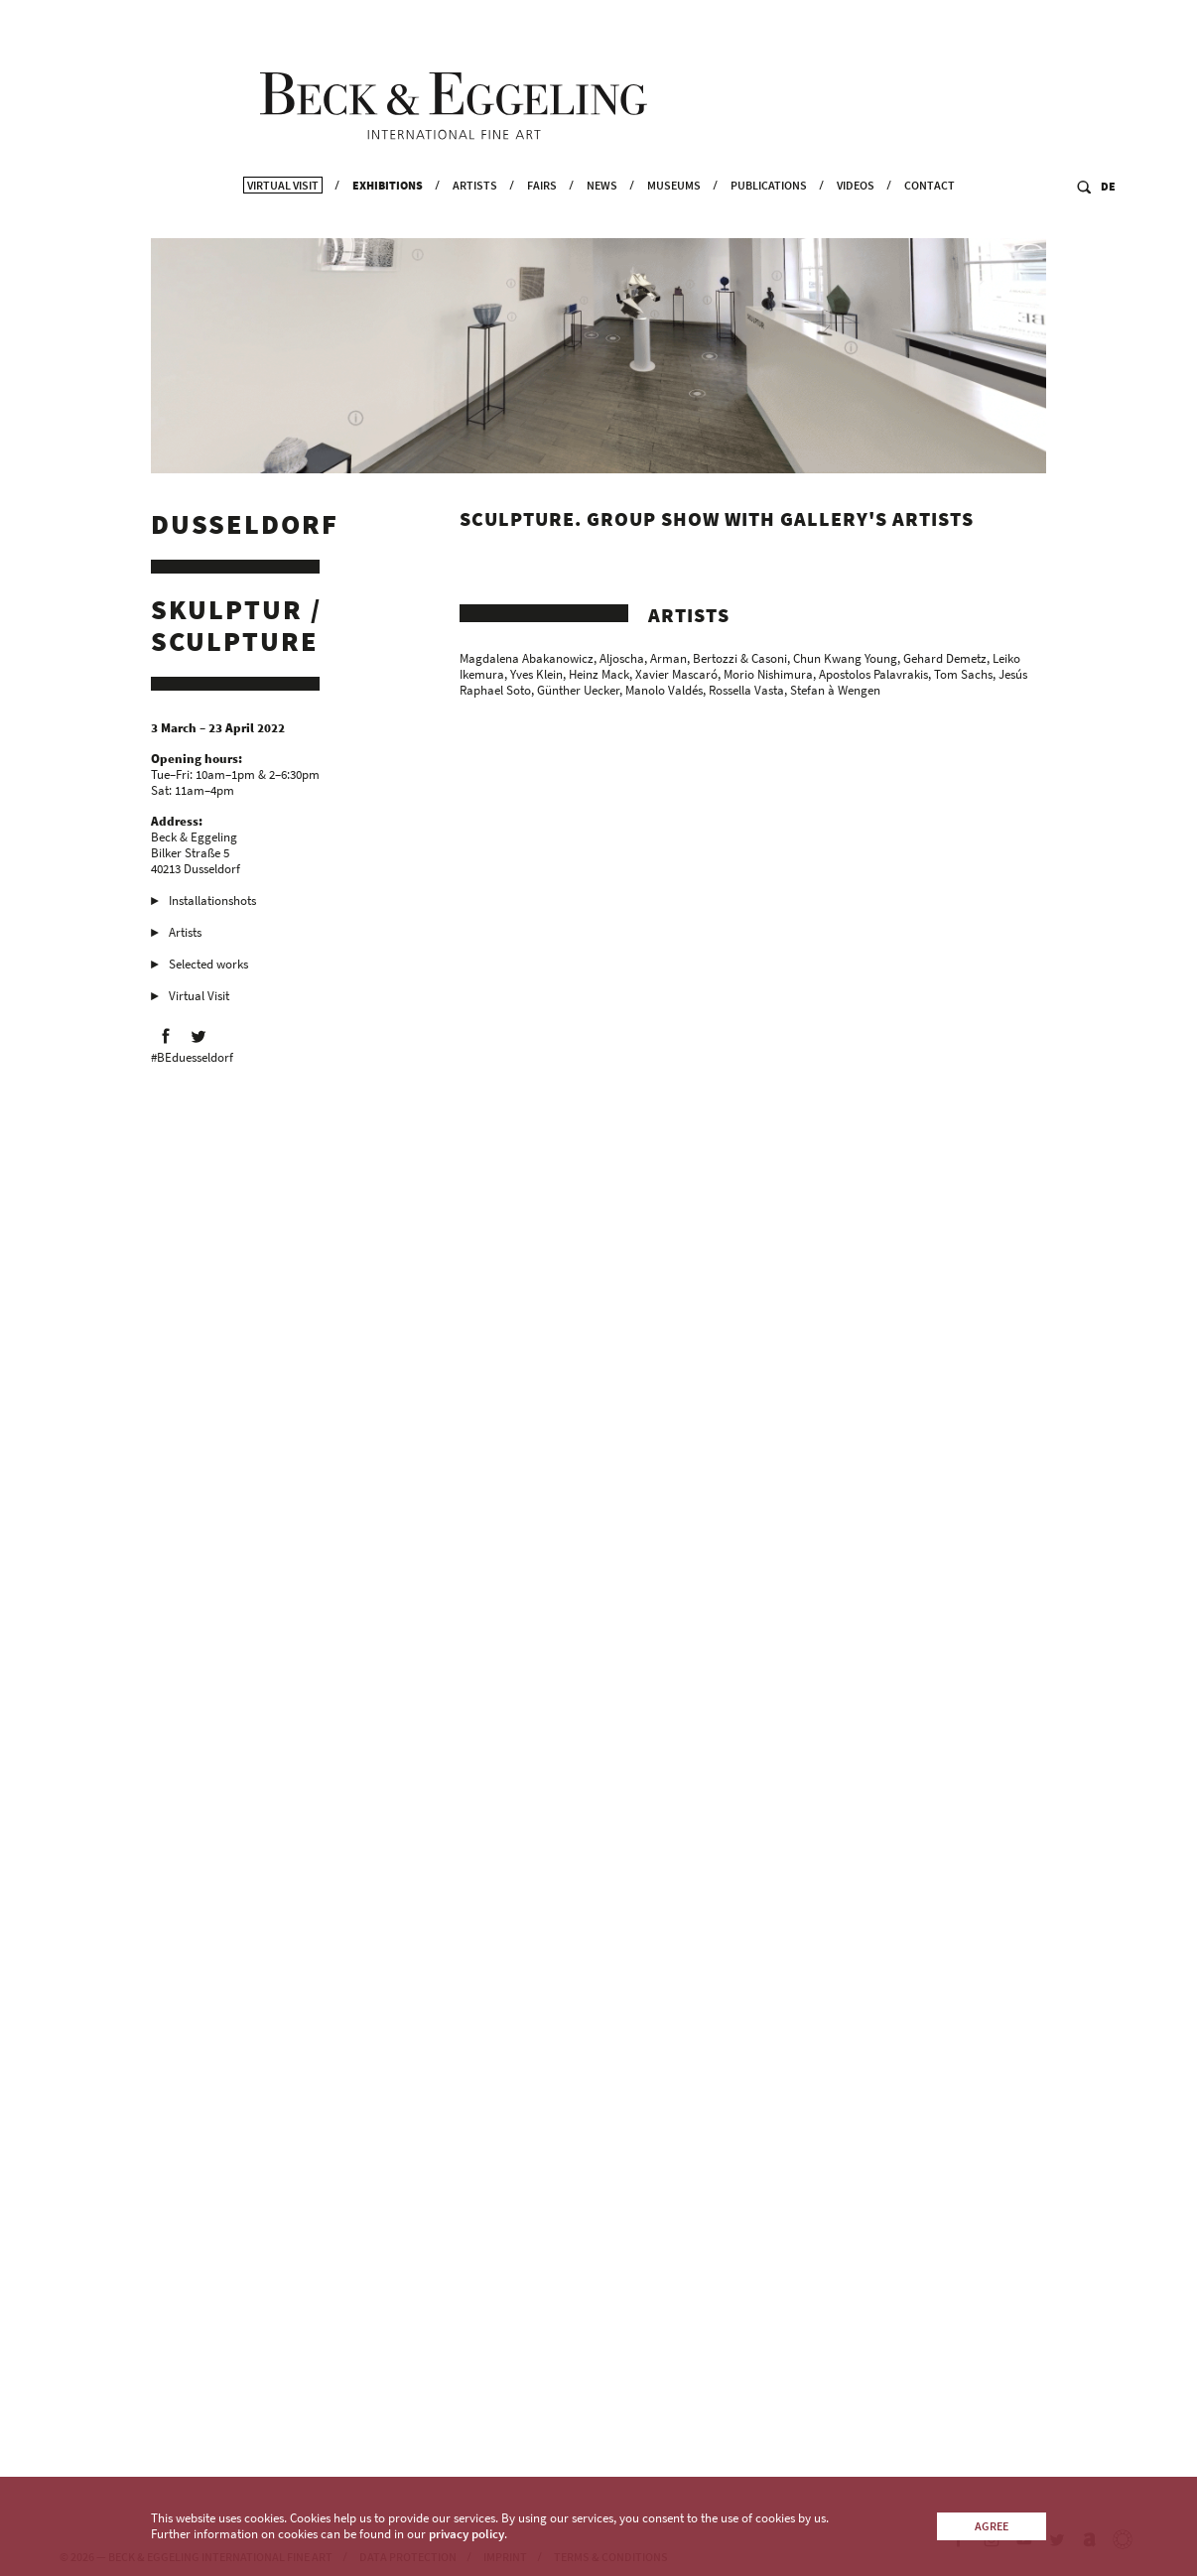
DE (1108, 224)
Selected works (208, 968)
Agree (991, 2525)
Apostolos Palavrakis (873, 678)
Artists (475, 223)
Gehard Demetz (945, 662)
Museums (674, 223)
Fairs (542, 223)
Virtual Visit (283, 223)
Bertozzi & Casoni (740, 662)
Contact (929, 223)
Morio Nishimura (768, 678)
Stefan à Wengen (835, 694)
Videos (855, 223)
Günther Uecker (578, 694)
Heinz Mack (599, 678)
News (602, 223)
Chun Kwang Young (845, 662)
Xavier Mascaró (676, 678)
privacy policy (466, 2533)
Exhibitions (387, 223)
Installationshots (212, 904)
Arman (668, 662)
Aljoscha (621, 662)
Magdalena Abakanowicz (527, 662)
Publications (769, 223)
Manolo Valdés (664, 694)
